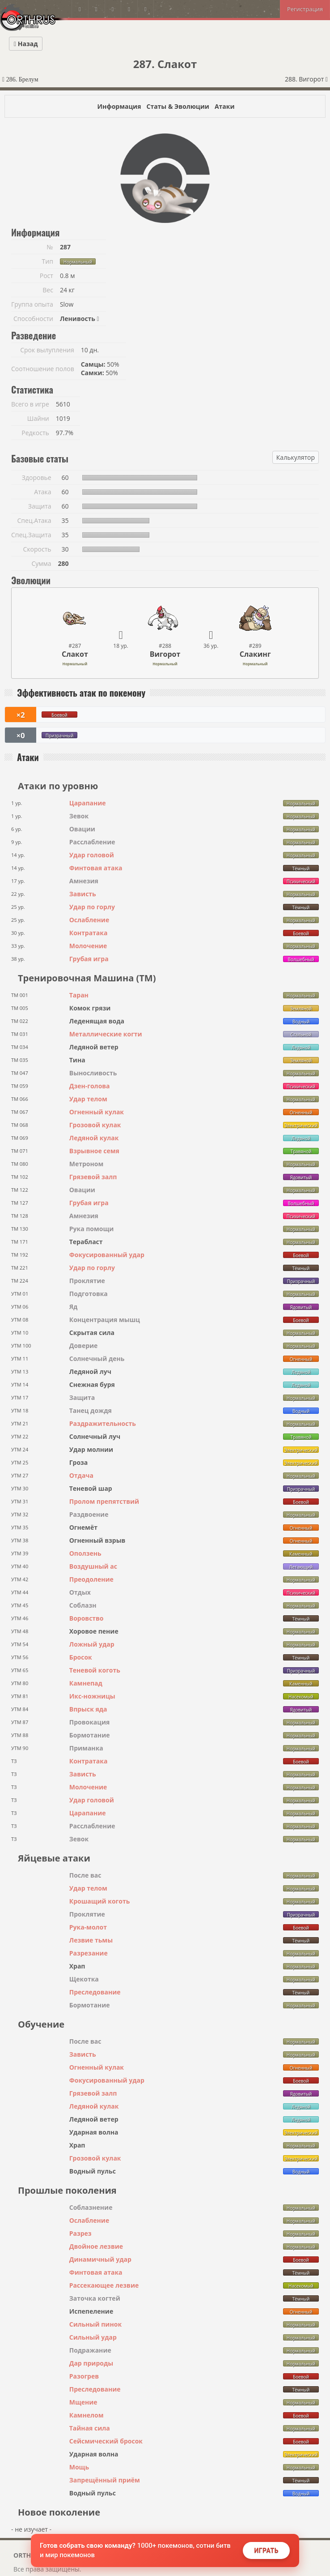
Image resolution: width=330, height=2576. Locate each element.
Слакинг (255, 654)
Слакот (75, 654)
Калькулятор (295, 457)
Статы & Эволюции (177, 106)
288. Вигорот (306, 79)
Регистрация (305, 9)
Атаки (225, 106)
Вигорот (165, 654)
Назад (26, 43)
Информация (119, 106)
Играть (266, 2550)
